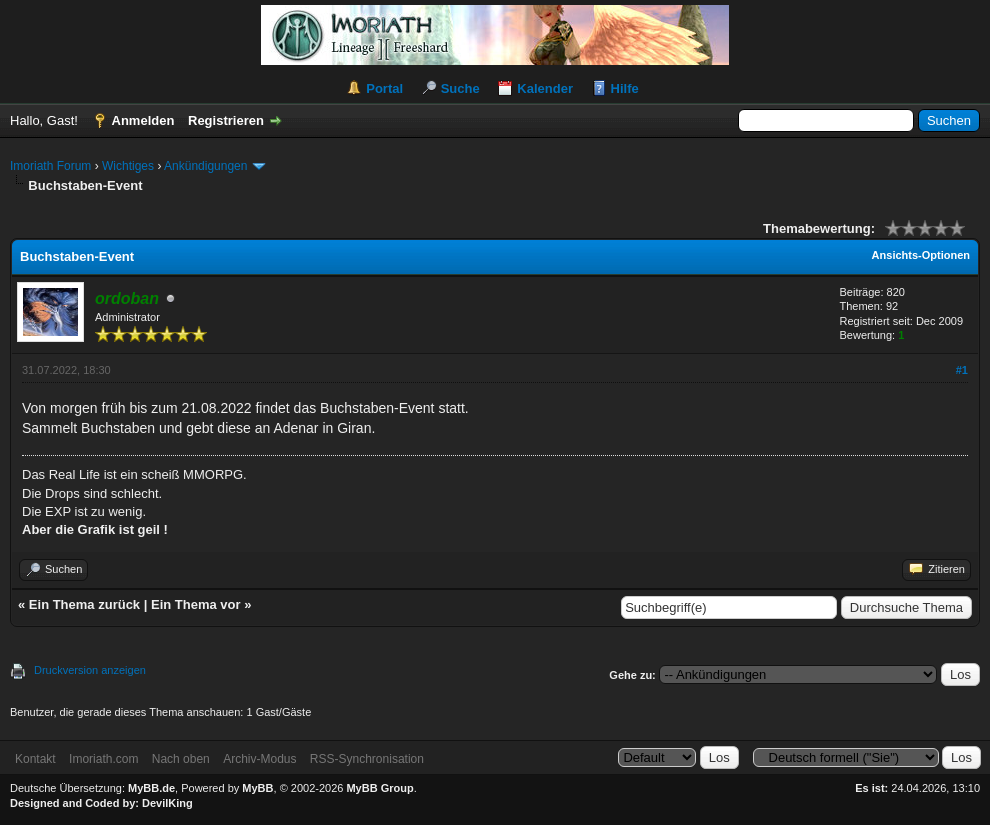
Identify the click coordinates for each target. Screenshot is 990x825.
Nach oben (181, 759)
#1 (962, 370)
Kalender (545, 88)
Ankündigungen (205, 166)
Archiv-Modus (259, 759)
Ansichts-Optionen (921, 255)
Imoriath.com (103, 759)
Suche (460, 88)
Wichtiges (128, 166)
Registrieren (226, 120)
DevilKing (167, 803)
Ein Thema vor (196, 604)
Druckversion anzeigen (90, 670)
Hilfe (625, 88)
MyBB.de (151, 788)
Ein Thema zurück (84, 604)
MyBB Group (379, 788)
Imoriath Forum (50, 166)
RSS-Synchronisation (367, 759)
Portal (384, 88)
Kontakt (35, 759)
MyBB (257, 788)
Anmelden (143, 120)
